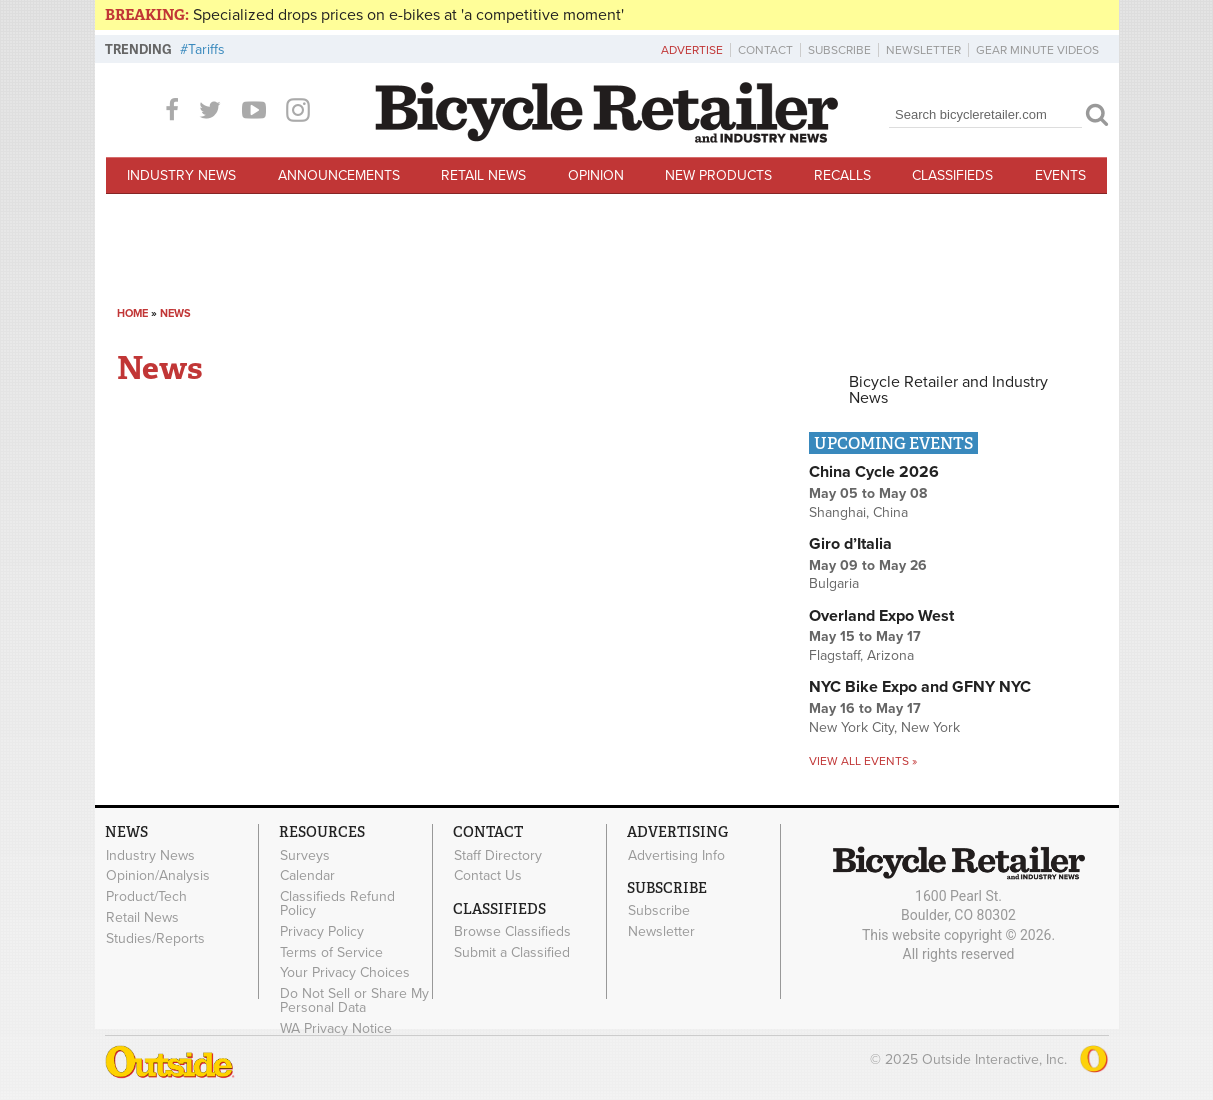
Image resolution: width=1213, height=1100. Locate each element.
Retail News (483, 175)
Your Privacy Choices (345, 973)
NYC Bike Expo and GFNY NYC (920, 687)
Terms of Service (331, 952)
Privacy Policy (322, 931)
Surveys (305, 855)
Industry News (181, 175)
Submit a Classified (512, 952)
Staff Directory (498, 855)
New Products (718, 175)
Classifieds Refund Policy (337, 904)
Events (1060, 175)
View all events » (863, 761)
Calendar (307, 876)
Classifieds (952, 175)
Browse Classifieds (512, 932)
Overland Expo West (881, 616)
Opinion (596, 175)
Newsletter (923, 50)
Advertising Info (676, 855)
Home (132, 313)
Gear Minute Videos (1037, 50)
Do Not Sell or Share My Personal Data (354, 1001)
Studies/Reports (155, 938)
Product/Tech (146, 897)
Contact (765, 50)
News (175, 313)
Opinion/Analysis (158, 876)
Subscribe (839, 50)
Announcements (339, 175)
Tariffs (206, 49)
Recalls (842, 175)
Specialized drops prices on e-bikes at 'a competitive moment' (408, 15)
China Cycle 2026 (874, 472)
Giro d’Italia (850, 544)
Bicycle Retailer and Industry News (948, 390)
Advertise (692, 50)
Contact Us (488, 876)
